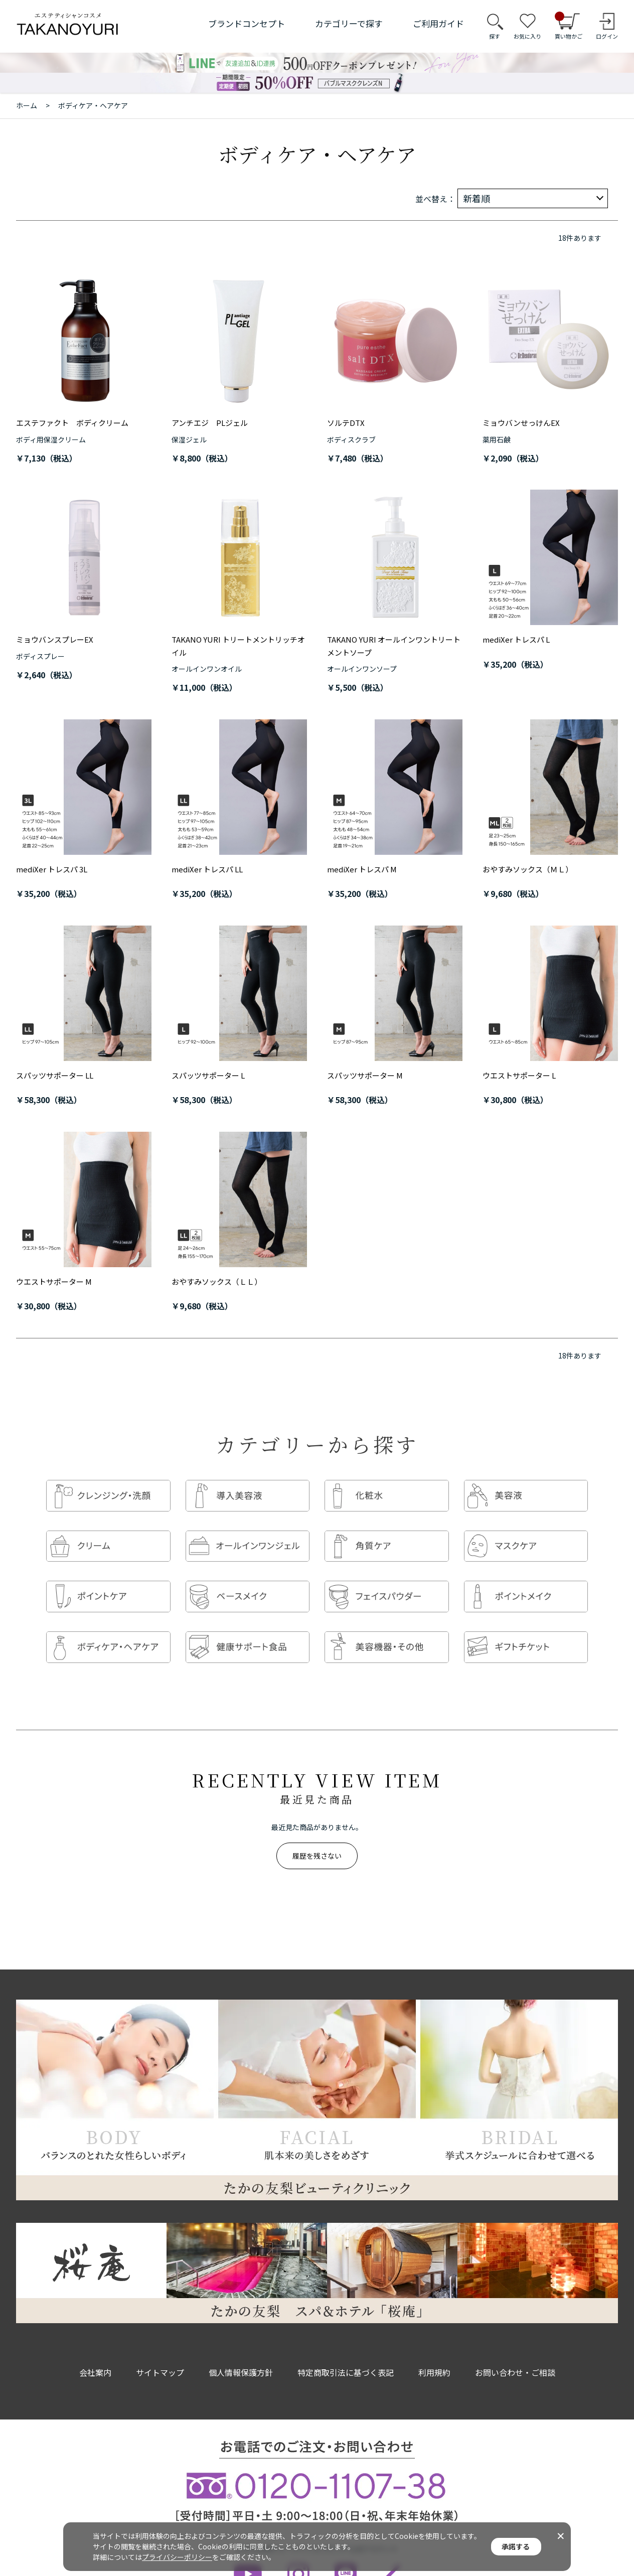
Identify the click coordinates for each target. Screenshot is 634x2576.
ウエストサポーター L (519, 1075)
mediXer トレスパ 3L (51, 869)
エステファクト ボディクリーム (72, 422)
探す (494, 36)
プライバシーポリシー (177, 2557)
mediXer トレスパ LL (207, 869)
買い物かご (568, 26)
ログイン (607, 36)
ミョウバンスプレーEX (54, 639)
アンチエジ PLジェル (210, 422)
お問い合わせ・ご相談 (515, 2352)
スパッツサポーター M (365, 1075)
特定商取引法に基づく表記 (345, 2352)
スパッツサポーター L (208, 1075)
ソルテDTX (346, 422)
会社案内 (95, 2352)
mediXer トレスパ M (362, 869)
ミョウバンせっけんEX (521, 422)
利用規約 (434, 2352)
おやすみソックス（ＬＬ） (217, 1281)
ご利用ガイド (438, 23)
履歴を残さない (317, 1836)
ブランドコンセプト (246, 23)
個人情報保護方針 (241, 2352)
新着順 (476, 198)
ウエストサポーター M (54, 1281)
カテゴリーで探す (349, 23)
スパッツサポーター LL (54, 1075)
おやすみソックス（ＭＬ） (528, 869)
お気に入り (527, 36)
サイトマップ (160, 2352)
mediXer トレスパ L (516, 639)
